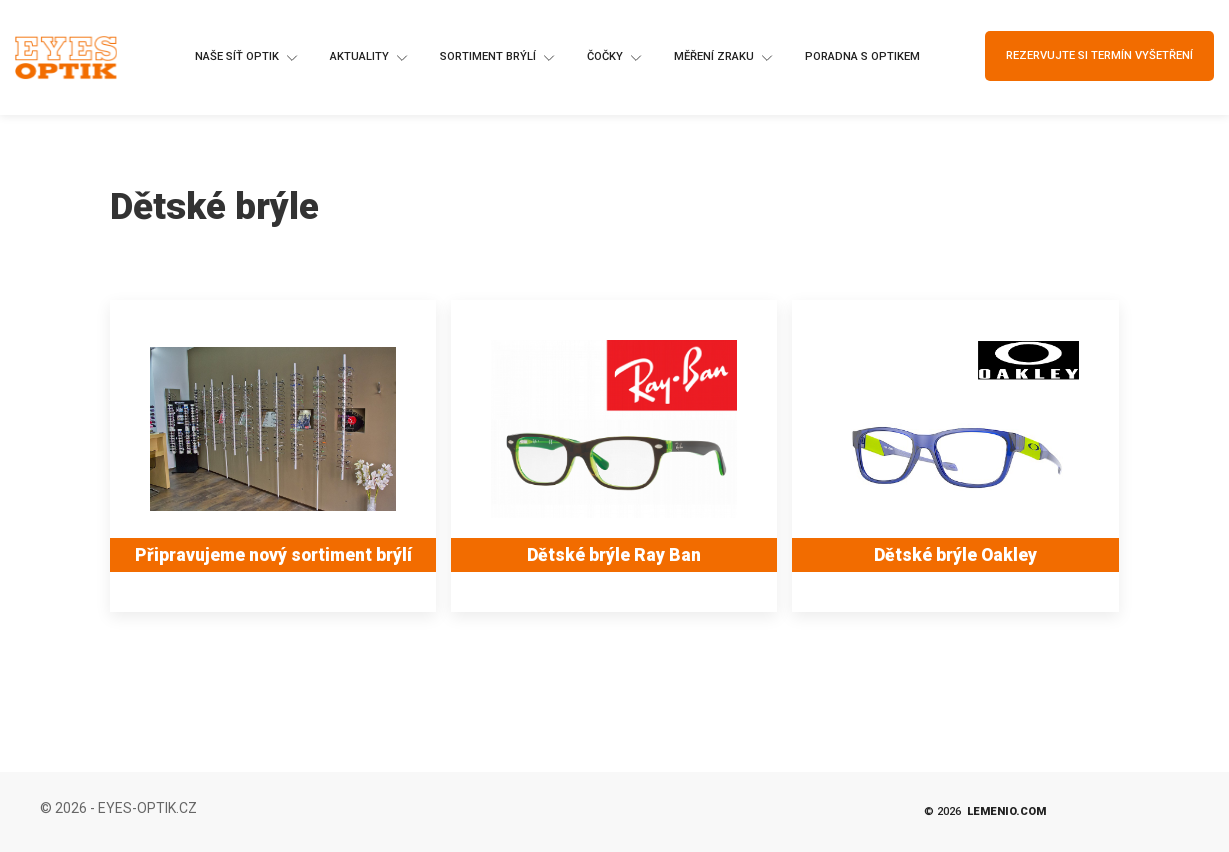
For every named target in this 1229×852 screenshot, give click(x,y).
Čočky (615, 58)
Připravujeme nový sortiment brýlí (273, 555)
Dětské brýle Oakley (955, 555)
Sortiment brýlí (498, 58)
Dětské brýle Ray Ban (614, 555)
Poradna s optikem (862, 56)
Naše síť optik (247, 58)
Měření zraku (724, 58)
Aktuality (370, 58)
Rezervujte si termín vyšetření (1099, 55)
